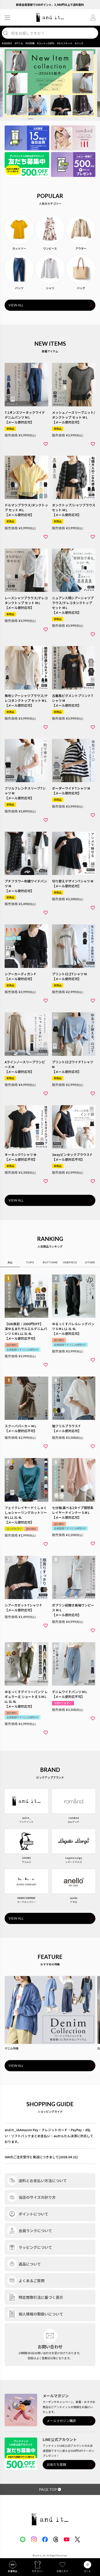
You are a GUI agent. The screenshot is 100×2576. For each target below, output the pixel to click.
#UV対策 (30, 43)
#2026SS (7, 43)
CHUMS (26, 1858)
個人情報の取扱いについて (41, 2314)
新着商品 (12, 2571)
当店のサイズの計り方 (37, 2197)
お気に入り (62, 2571)
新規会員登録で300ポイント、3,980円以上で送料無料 (50, 4)
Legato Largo (73, 1858)
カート (87, 2571)
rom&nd (73, 1818)
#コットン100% (46, 43)
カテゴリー (37, 2571)
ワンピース (50, 248)
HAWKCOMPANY (26, 1898)
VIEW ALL (16, 305)
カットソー (19, 248)
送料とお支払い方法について (43, 2180)
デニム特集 (12, 2048)
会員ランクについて (35, 2230)
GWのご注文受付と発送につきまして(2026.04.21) (41, 2157)
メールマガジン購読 (61, 2421)
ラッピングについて (35, 2247)
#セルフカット (64, 43)
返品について (30, 2264)
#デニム (19, 43)
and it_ (26, 1818)
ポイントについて (33, 2214)
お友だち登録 (56, 2464)
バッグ (81, 288)
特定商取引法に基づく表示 (41, 2297)
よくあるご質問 (32, 2280)
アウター (81, 248)
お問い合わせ (50, 2347)
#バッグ (79, 43)
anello (73, 1898)
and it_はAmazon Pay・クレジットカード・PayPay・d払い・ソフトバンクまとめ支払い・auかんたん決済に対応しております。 (49, 2135)
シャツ (50, 288)
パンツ (19, 288)
